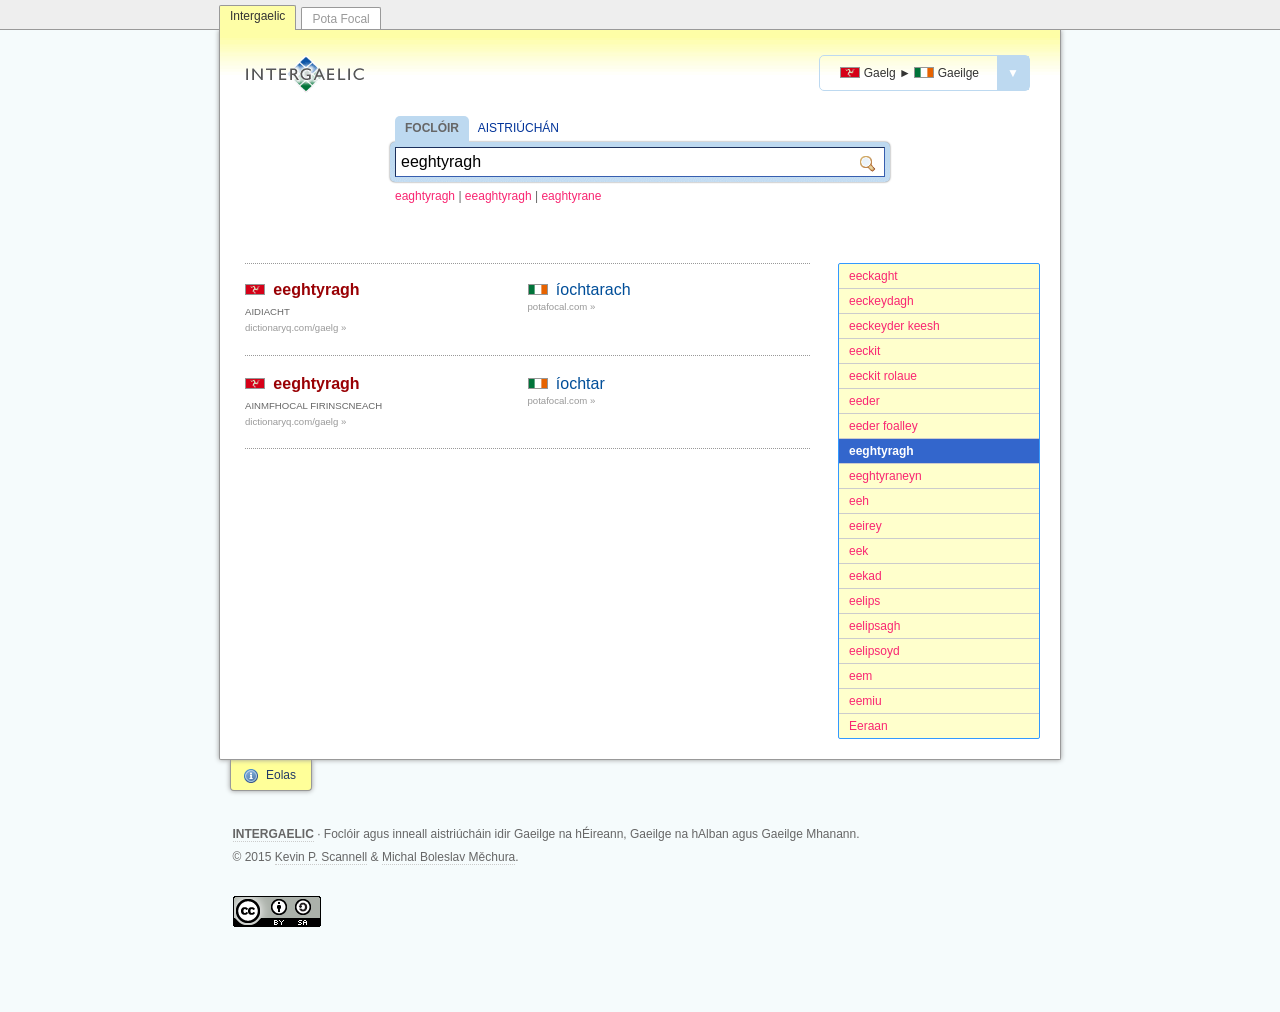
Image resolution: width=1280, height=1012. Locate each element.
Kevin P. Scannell (321, 857)
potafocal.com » (562, 306)
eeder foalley (883, 426)
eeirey (865, 526)
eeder (864, 401)
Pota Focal (340, 19)
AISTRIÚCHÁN (518, 128)
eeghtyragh (881, 451)
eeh (859, 501)
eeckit (864, 351)
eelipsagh (874, 626)
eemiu (865, 701)
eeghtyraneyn (885, 476)
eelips (864, 601)
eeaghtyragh (498, 196)
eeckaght (873, 276)
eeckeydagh (881, 301)
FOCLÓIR (432, 128)
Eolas (281, 775)
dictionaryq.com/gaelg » (295, 327)
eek (858, 551)
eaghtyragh (425, 196)
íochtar (580, 383)
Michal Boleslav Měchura (448, 857)
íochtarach (593, 289)
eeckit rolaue (883, 376)
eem (860, 676)
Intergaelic (257, 16)
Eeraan (868, 726)
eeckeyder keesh (894, 326)
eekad (865, 576)
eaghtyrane (571, 196)
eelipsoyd (874, 651)
